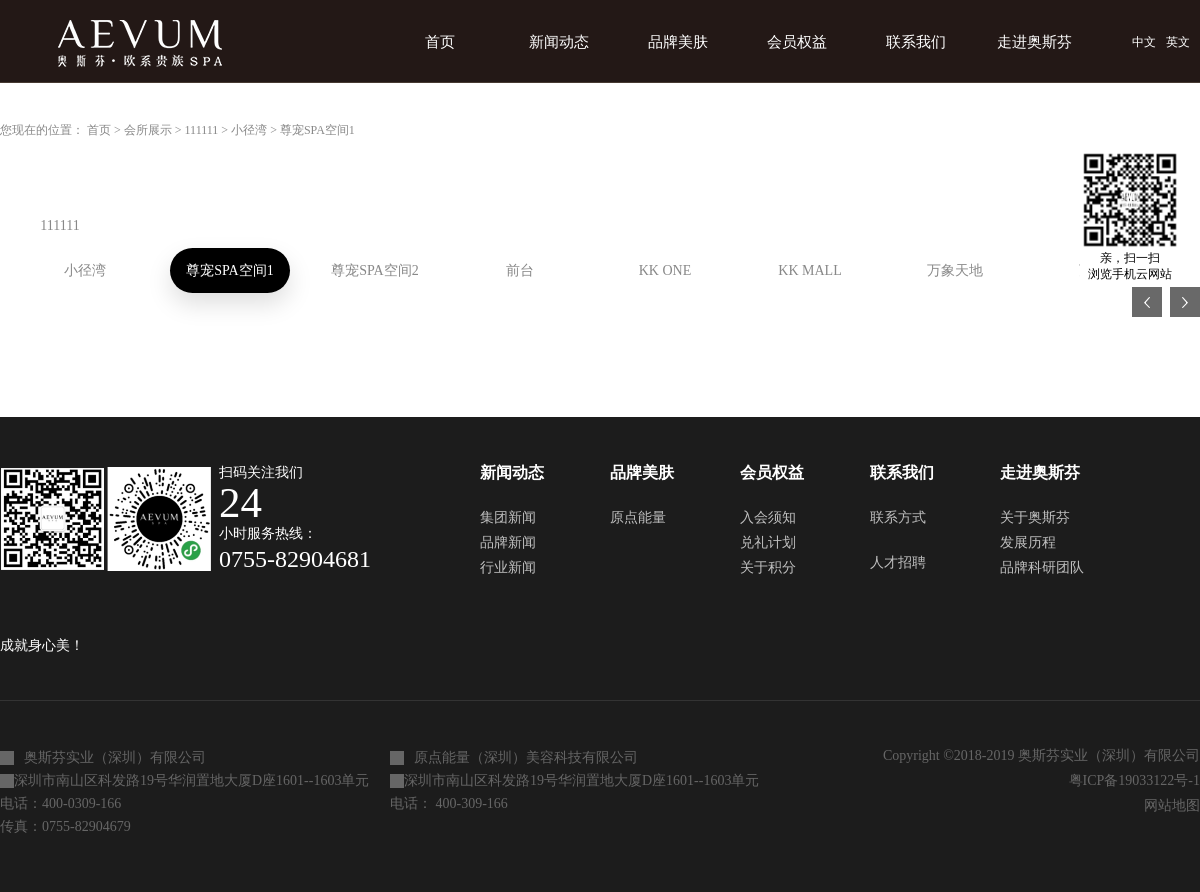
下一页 (1185, 302)
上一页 (1147, 302)
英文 (1178, 42)
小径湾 (249, 130)
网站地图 (1168, 805)
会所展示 (148, 130)
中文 (1144, 42)
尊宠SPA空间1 (317, 130)
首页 (440, 42)
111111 (202, 130)
